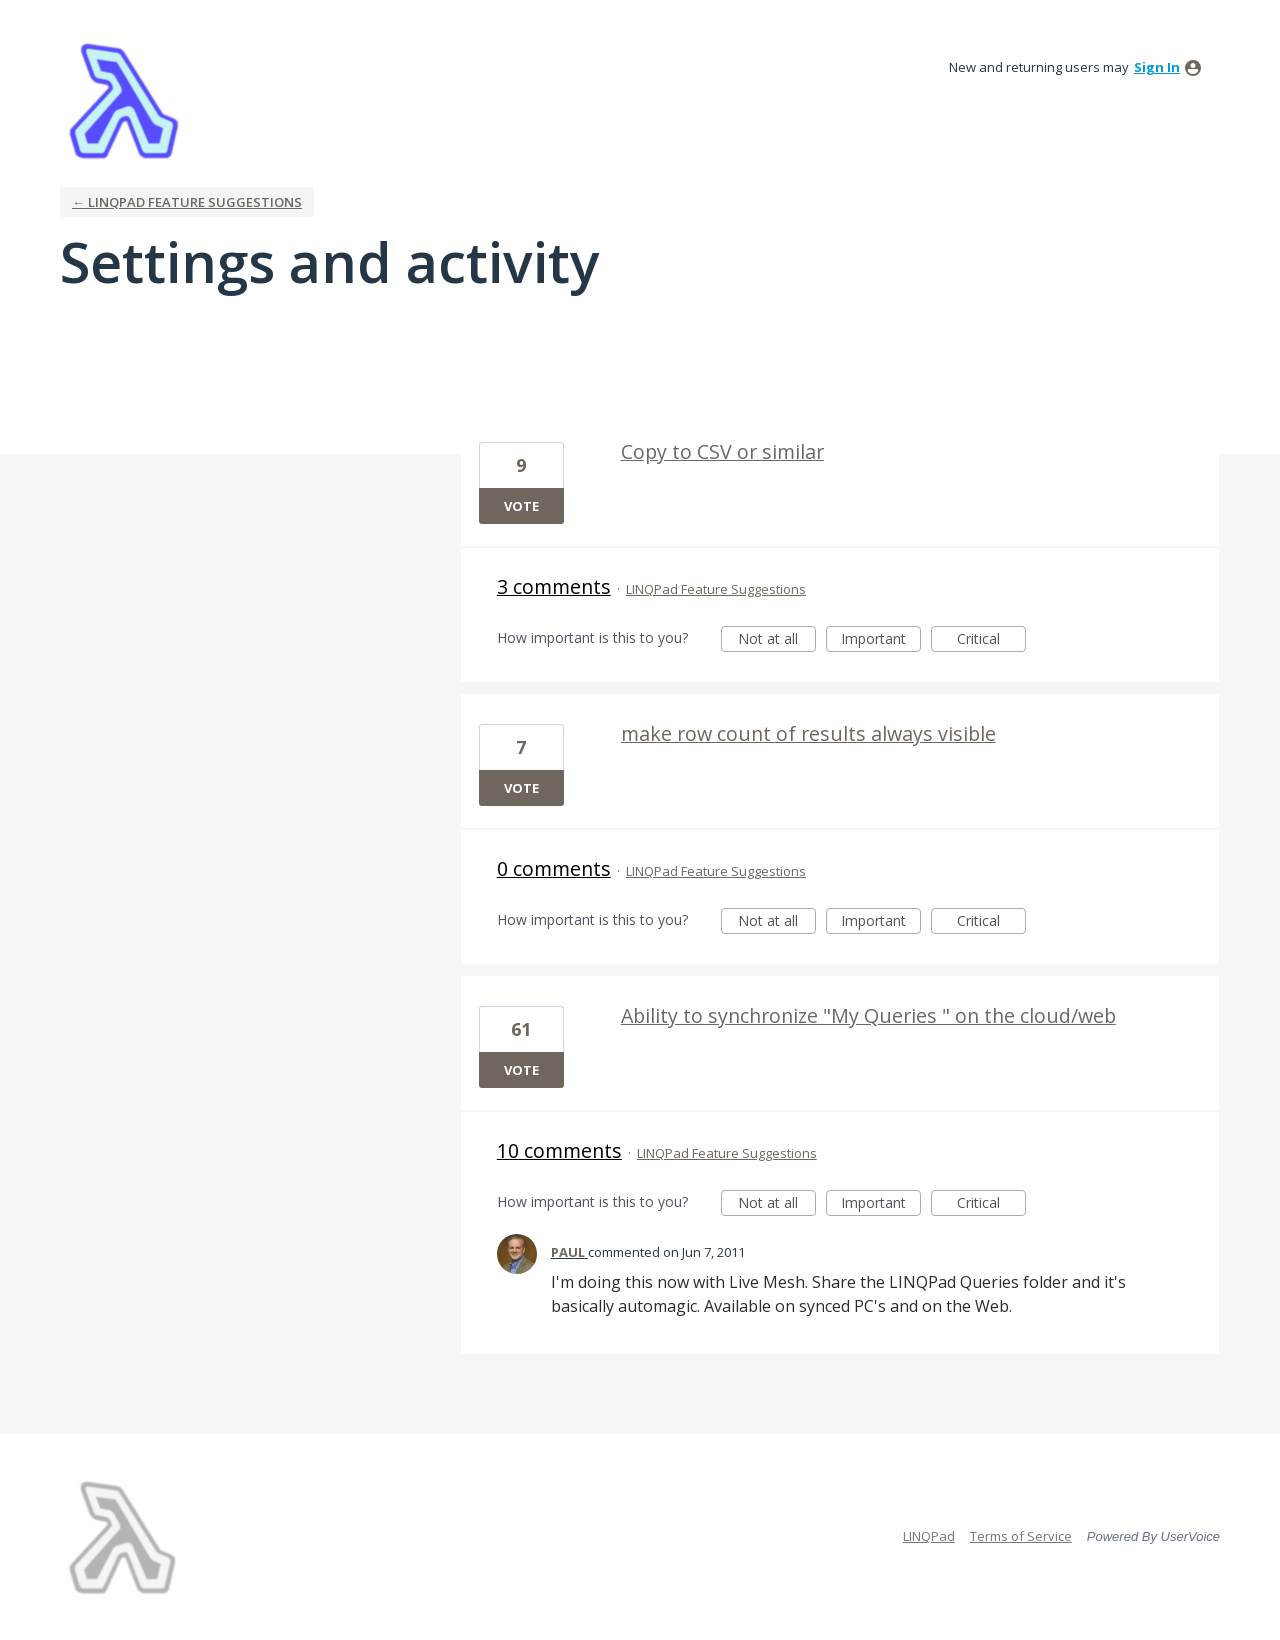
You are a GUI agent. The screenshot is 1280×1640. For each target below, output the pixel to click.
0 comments (554, 868)
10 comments (559, 1150)
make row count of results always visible (808, 733)
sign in (1157, 67)
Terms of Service (1021, 1536)
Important (881, 640)
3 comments (554, 586)
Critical (991, 640)
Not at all (777, 640)
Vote (521, 506)
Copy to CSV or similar (722, 451)
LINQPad (929, 1536)
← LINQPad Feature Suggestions (187, 202)
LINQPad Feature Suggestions (716, 589)
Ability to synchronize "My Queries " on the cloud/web (868, 1015)
